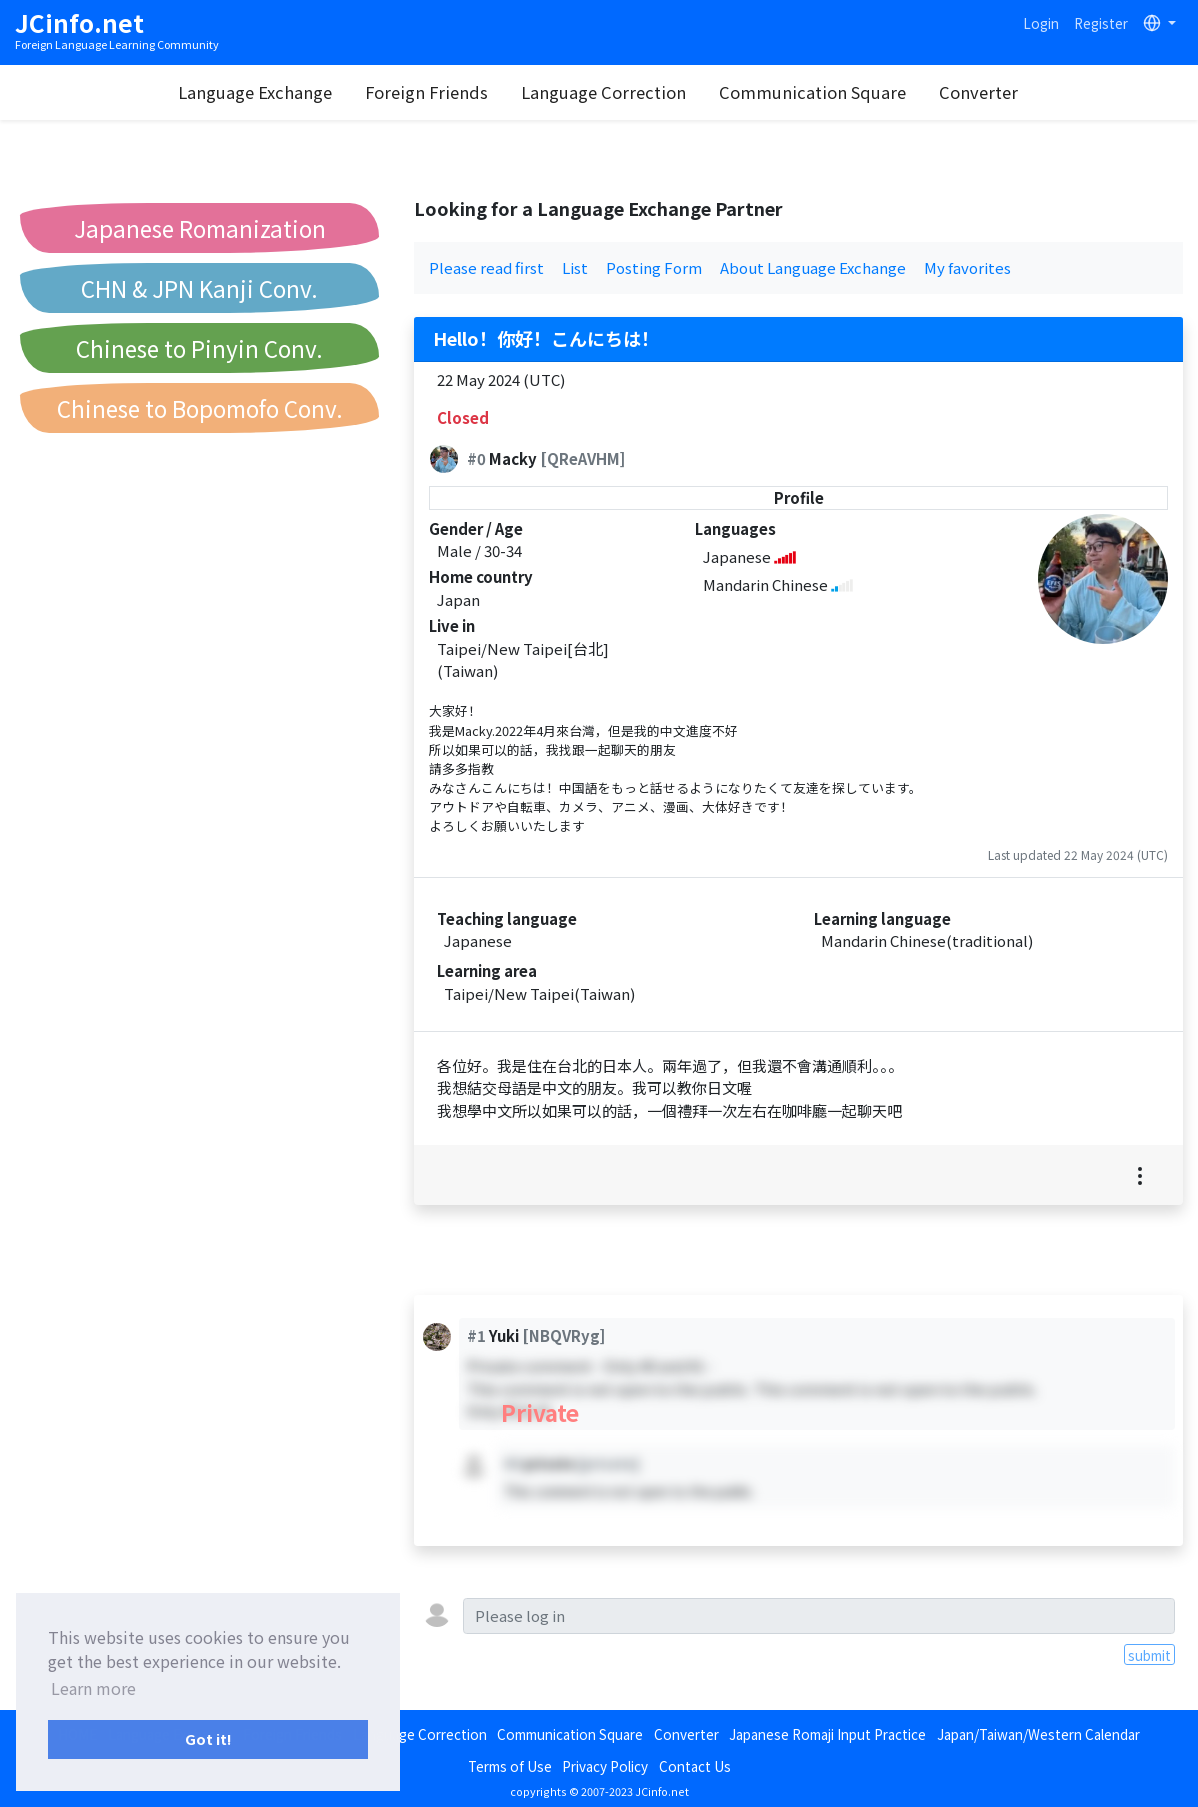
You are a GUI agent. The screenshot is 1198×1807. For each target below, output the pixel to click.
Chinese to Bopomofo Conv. (200, 408)
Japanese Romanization (200, 228)
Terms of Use (510, 1766)
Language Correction (603, 92)
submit (1149, 1655)
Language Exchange (255, 92)
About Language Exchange (813, 267)
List (575, 267)
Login (1041, 23)
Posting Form (654, 267)
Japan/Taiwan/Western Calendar (1038, 1734)
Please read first (486, 267)
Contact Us (695, 1766)
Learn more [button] (93, 1688)
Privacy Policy (605, 1766)
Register (1101, 23)
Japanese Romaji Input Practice (827, 1734)
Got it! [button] (208, 1738)
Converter (978, 92)
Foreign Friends (426, 92)
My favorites (967, 267)
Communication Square (812, 92)
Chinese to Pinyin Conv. (199, 348)
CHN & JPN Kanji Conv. (199, 288)
